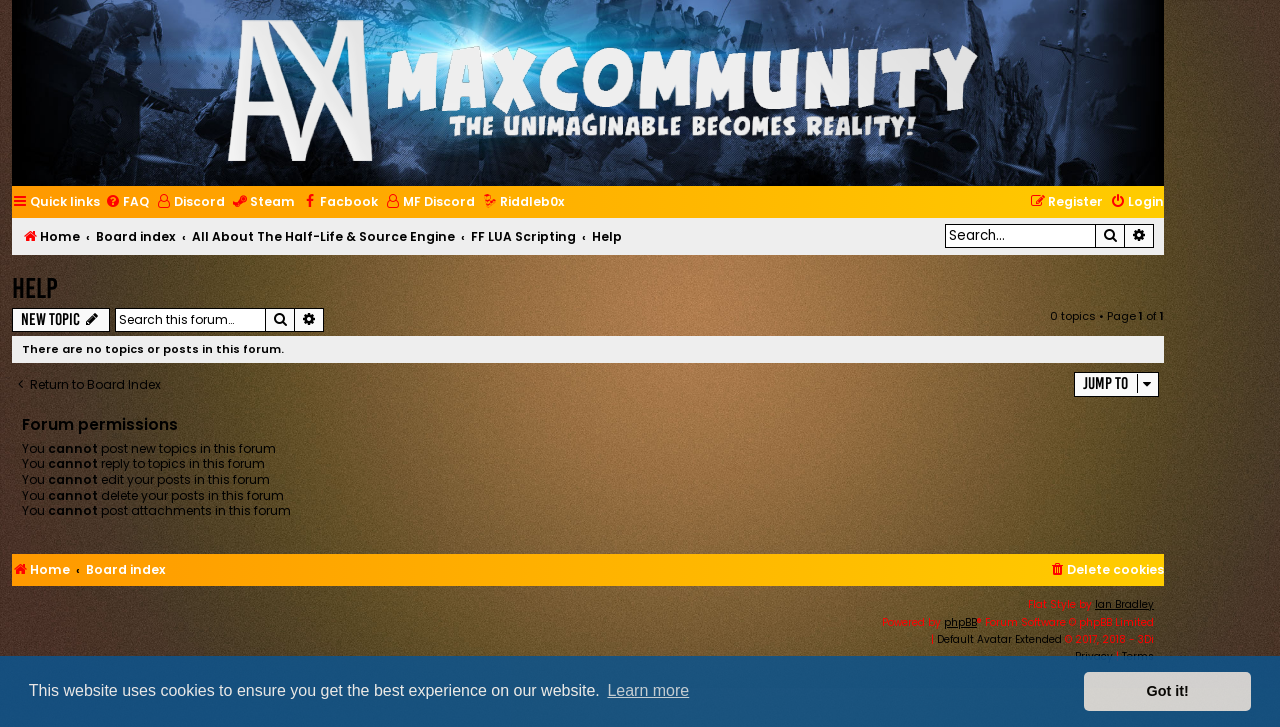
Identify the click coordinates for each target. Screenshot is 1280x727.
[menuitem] (127, 202)
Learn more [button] (648, 690)
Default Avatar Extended (999, 639)
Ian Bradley (1124, 604)
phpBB (960, 622)
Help (35, 288)
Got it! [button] (1168, 691)
